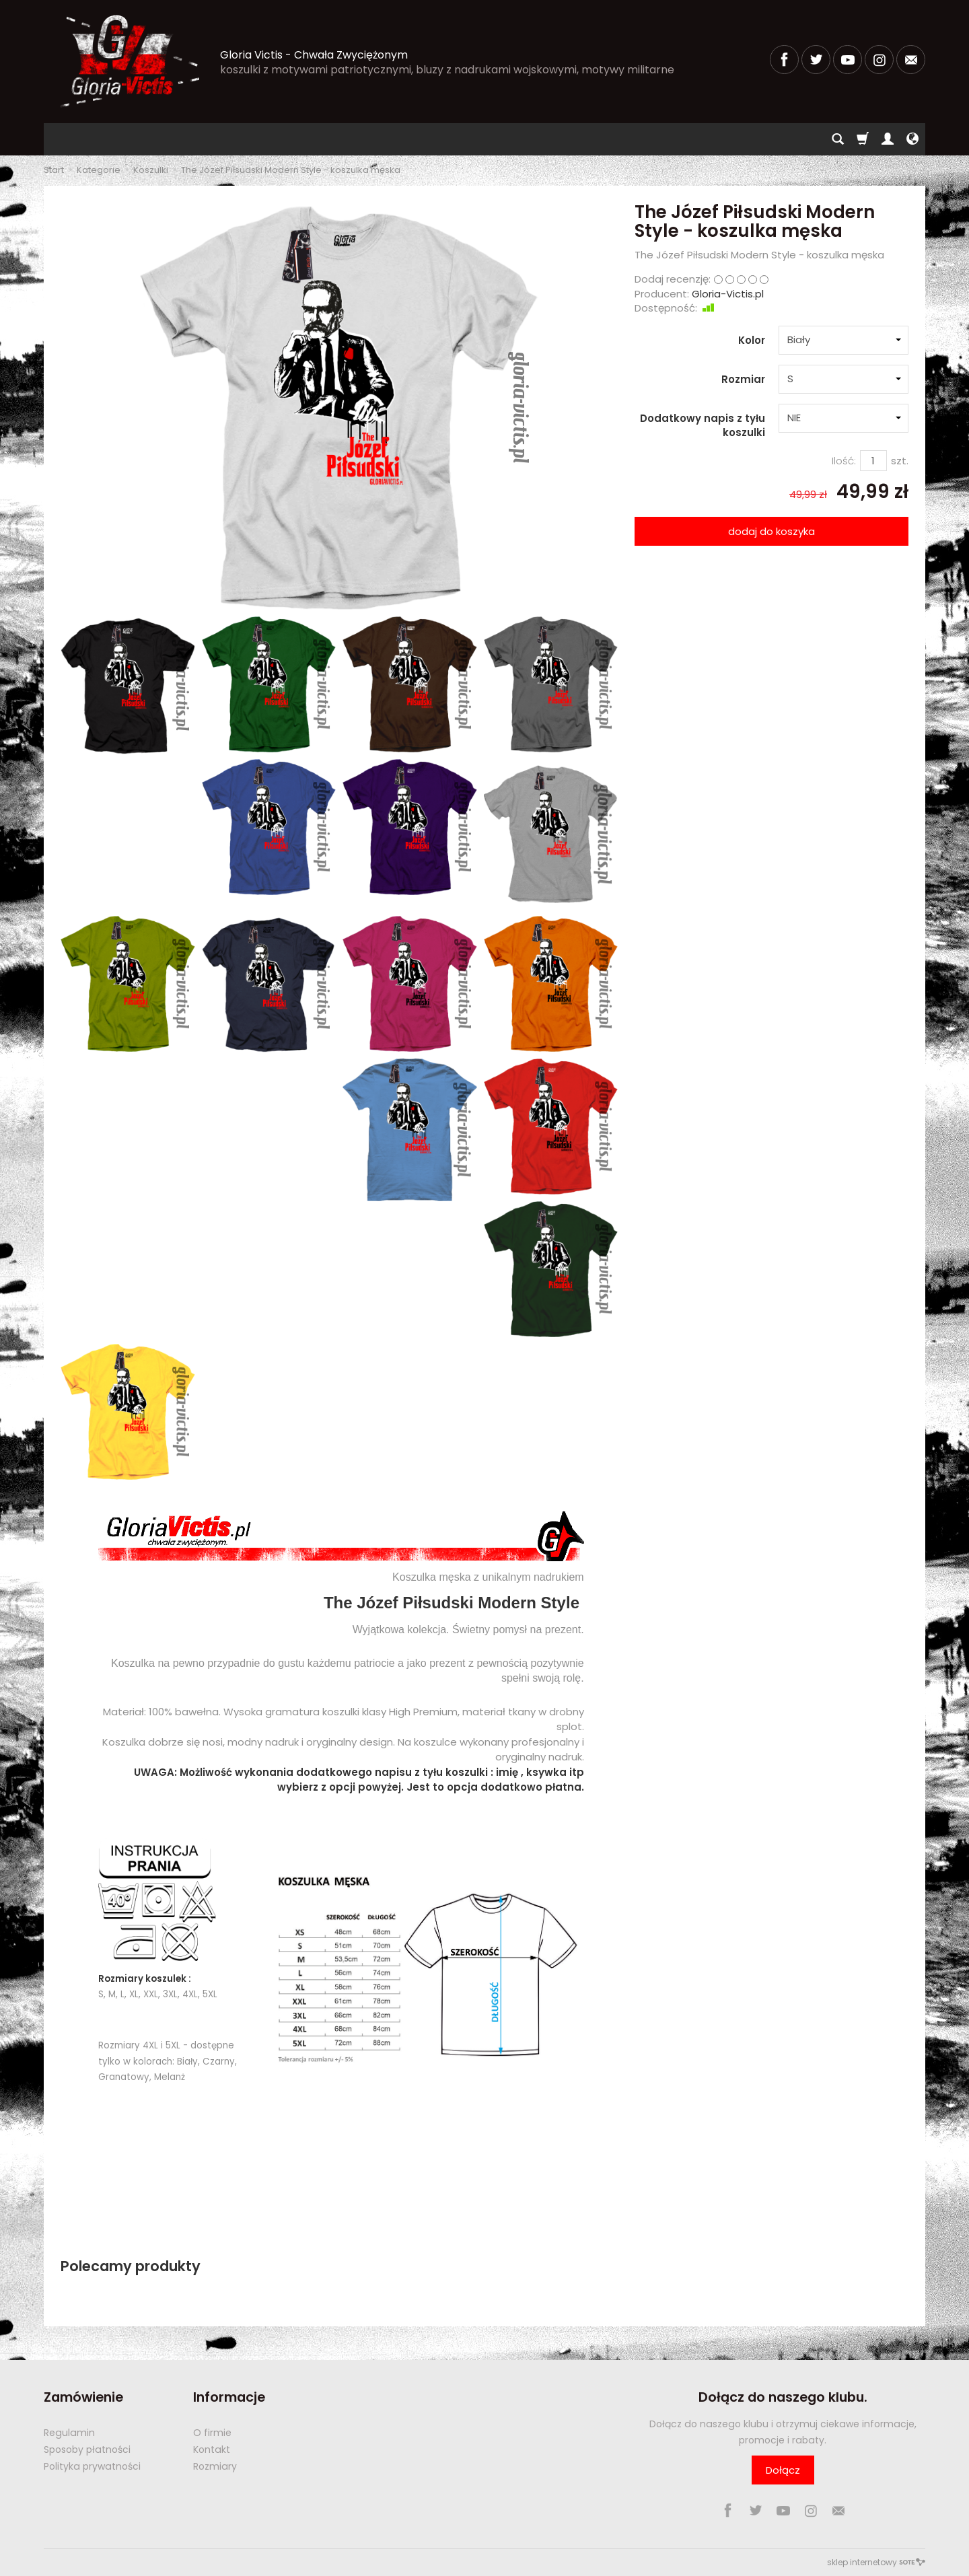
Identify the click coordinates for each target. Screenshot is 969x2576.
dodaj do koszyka (771, 531)
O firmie (212, 2432)
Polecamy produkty (131, 2266)
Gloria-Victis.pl (728, 294)
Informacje (229, 2397)
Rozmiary (215, 2466)
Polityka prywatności (92, 2466)
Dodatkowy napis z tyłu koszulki (702, 425)
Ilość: (844, 461)
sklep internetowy (876, 2562)
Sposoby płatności (87, 2449)
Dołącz (783, 2470)
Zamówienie (83, 2397)
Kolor (751, 340)
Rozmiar (743, 379)
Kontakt (211, 2449)
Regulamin (69, 2432)
